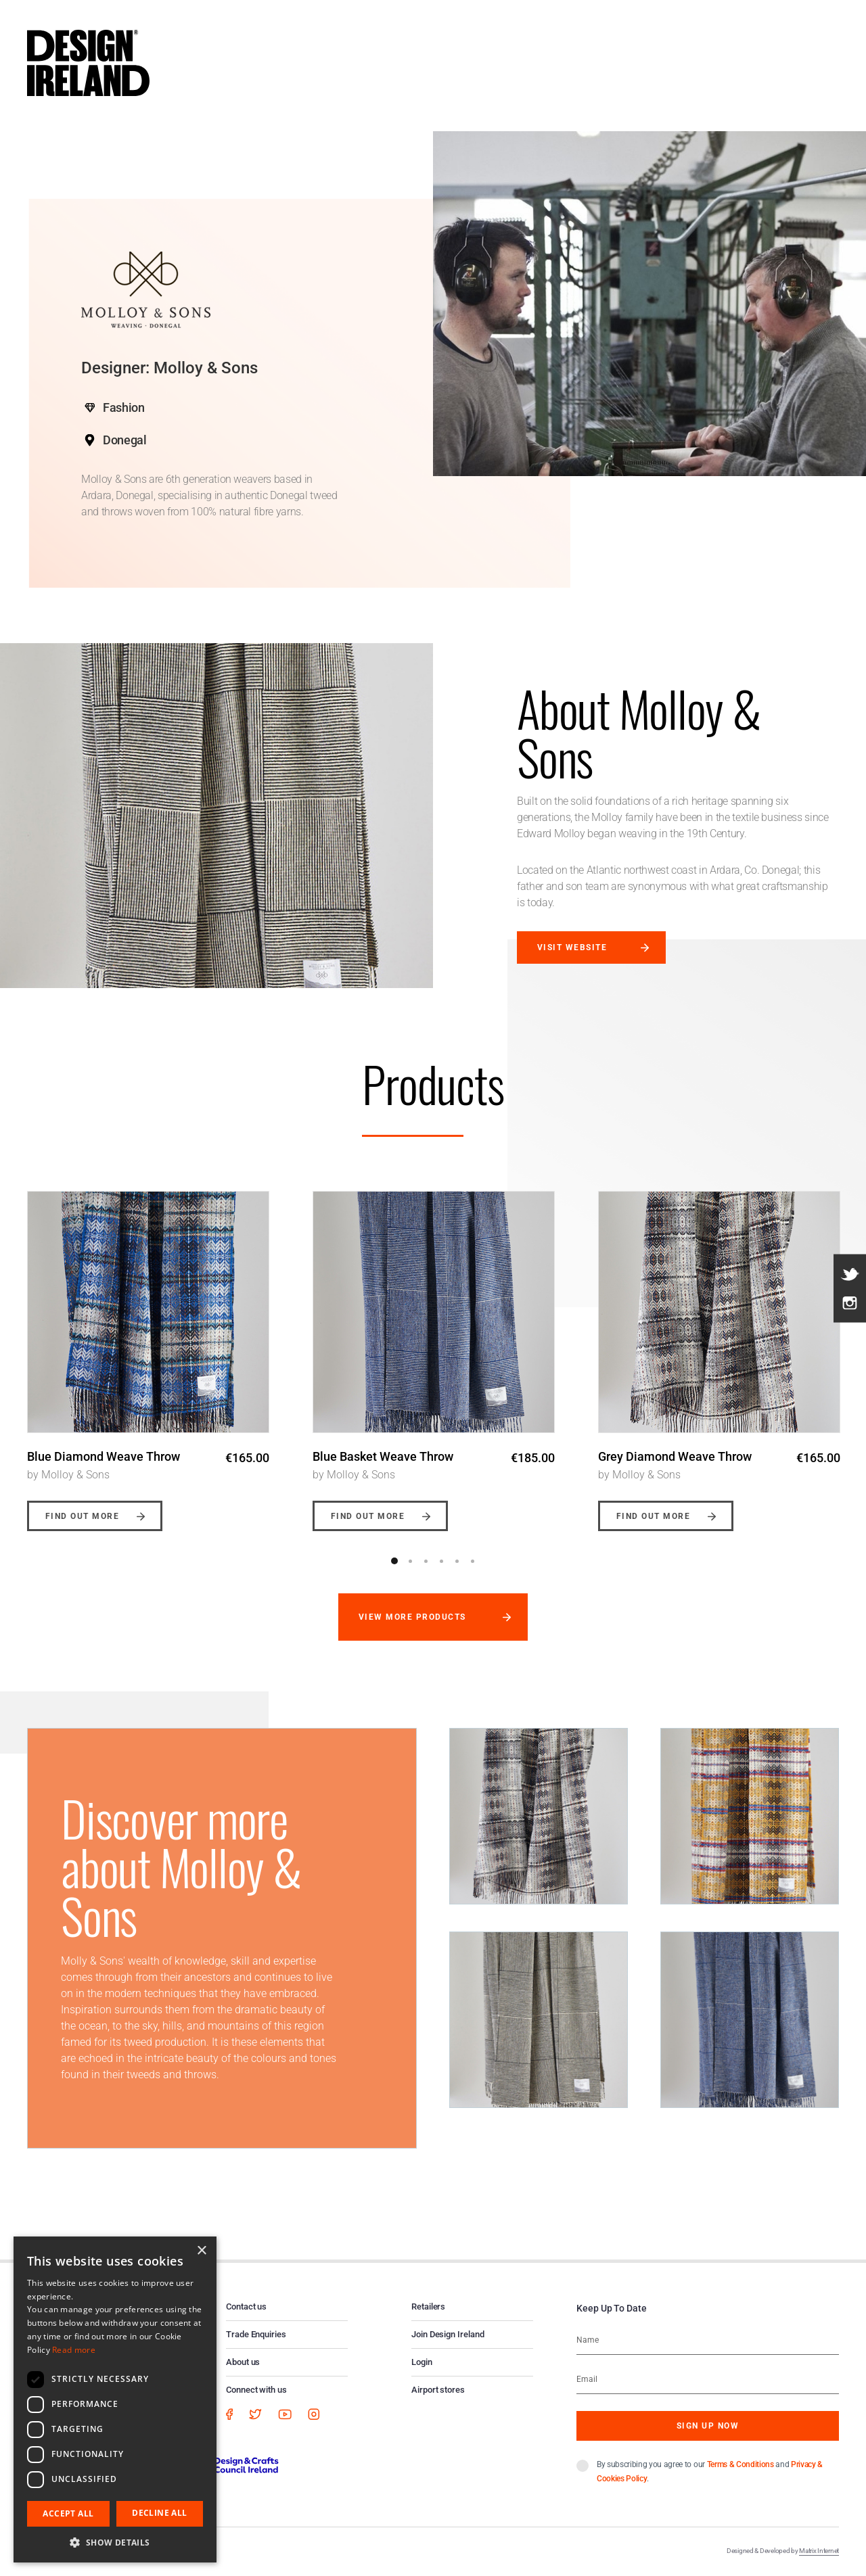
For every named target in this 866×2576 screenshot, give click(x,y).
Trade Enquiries (256, 2334)
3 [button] (425, 1561)
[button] (115, 2542)
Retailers (428, 2306)
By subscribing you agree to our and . (710, 2471)
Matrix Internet (819, 2550)
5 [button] (456, 1561)
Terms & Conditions (740, 2464)
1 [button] (394, 1561)
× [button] (201, 2251)
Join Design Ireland (447, 2334)
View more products (412, 1617)
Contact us (246, 2306)
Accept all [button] (68, 2513)
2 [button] (410, 1561)
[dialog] (115, 2399)
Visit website (572, 947)
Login (421, 2362)
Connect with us (256, 2390)
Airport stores (438, 2390)
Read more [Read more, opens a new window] (73, 2350)
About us (243, 2362)
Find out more (82, 1516)
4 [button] (441, 1561)
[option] (148, 1351)
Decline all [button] (159, 2513)
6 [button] (472, 1561)
